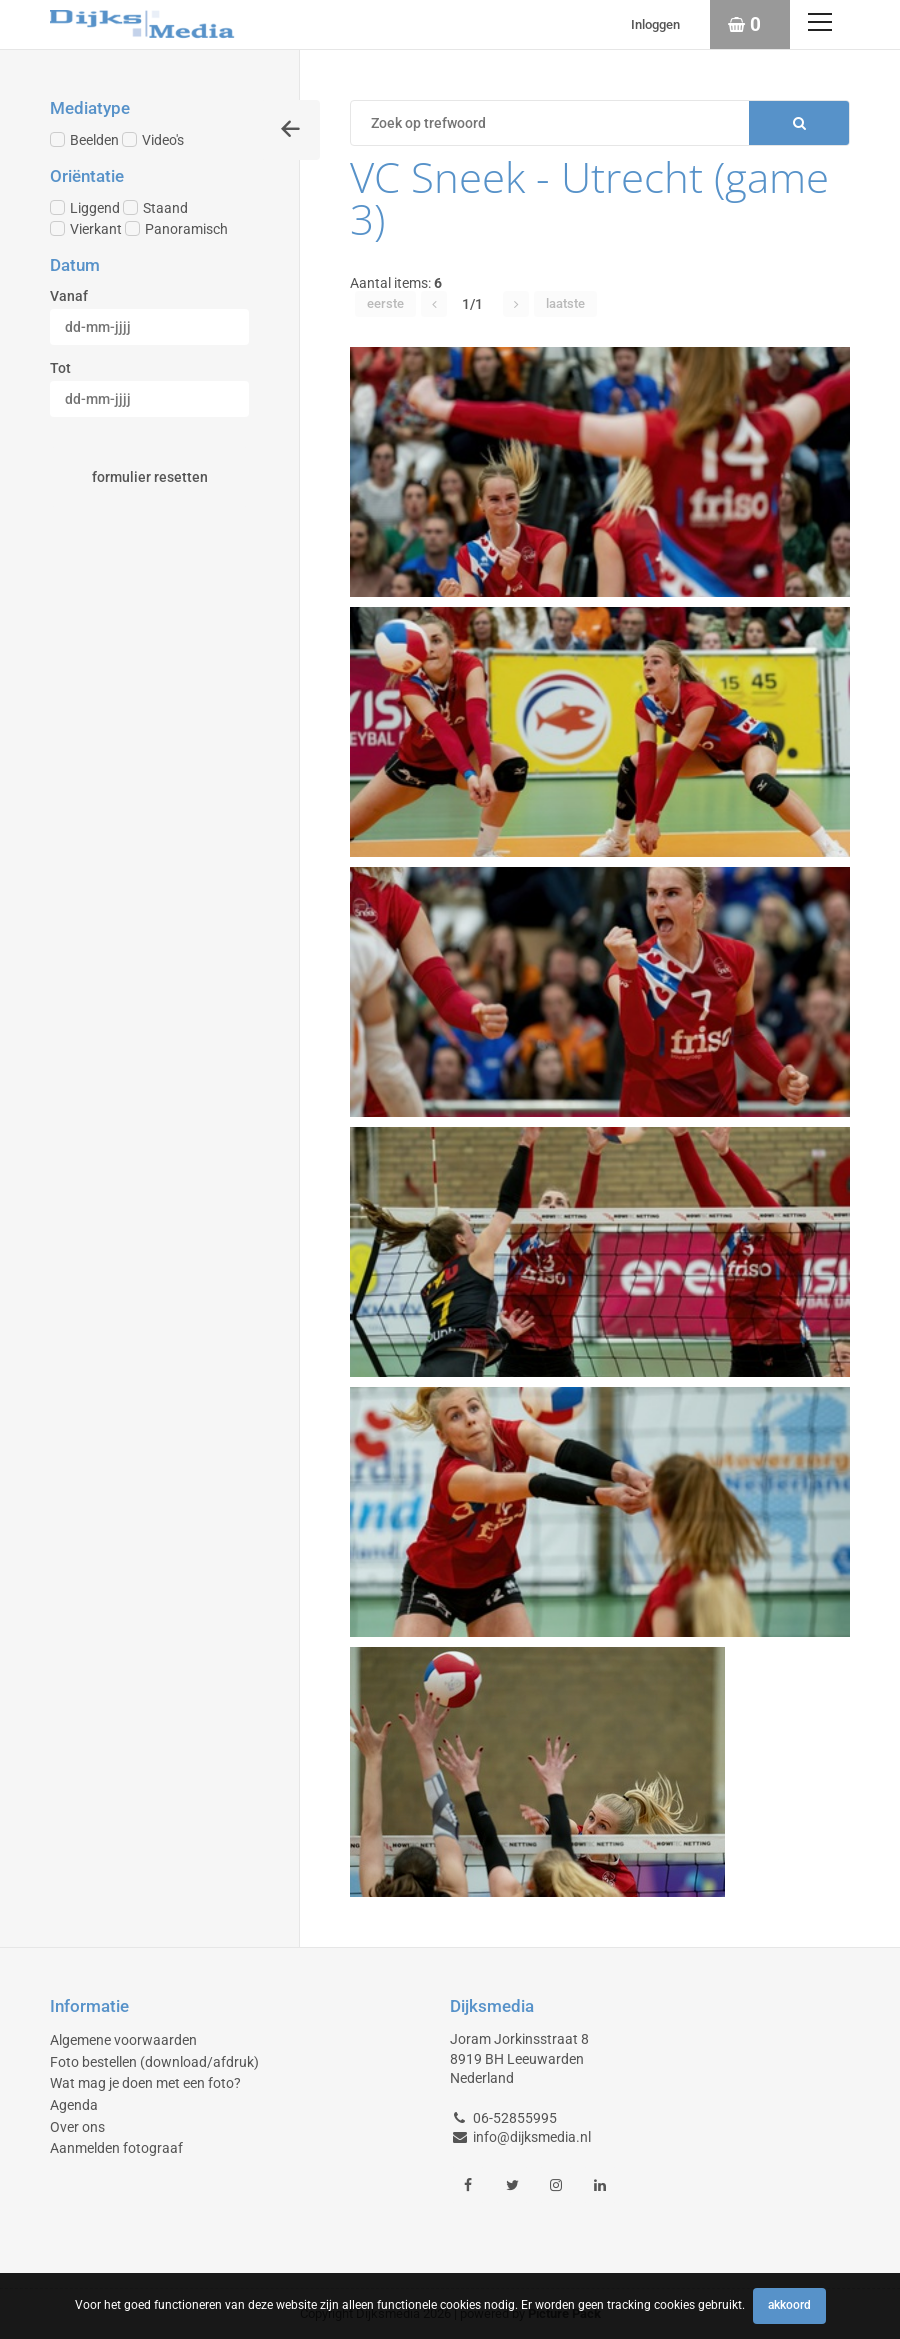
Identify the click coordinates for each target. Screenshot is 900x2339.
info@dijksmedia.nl (532, 2137)
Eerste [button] (385, 303)
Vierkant (86, 229)
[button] (434, 304)
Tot (60, 368)
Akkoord (789, 2305)
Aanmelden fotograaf (116, 2148)
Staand (155, 208)
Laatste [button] (565, 303)
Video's (153, 140)
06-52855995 (515, 2118)
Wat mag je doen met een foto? (145, 2083)
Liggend (85, 208)
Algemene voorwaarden (123, 2040)
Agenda (74, 2105)
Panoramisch (176, 229)
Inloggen (655, 24)
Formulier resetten (150, 477)
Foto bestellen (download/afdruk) (154, 2062)
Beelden (84, 140)
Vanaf (69, 296)
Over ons (77, 2127)
